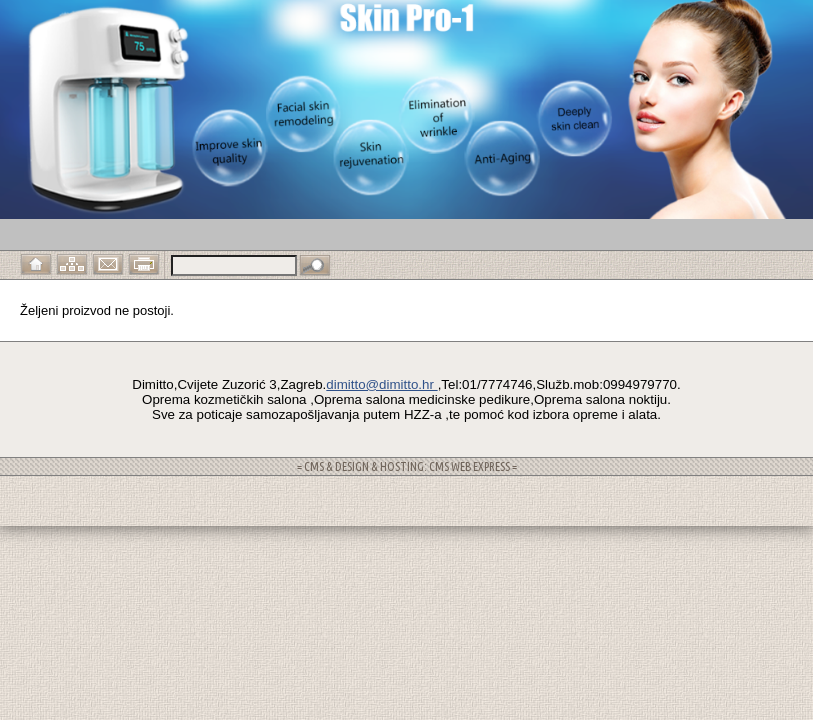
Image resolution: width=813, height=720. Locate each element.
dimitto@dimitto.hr (381, 384)
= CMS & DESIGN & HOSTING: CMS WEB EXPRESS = (407, 466)
